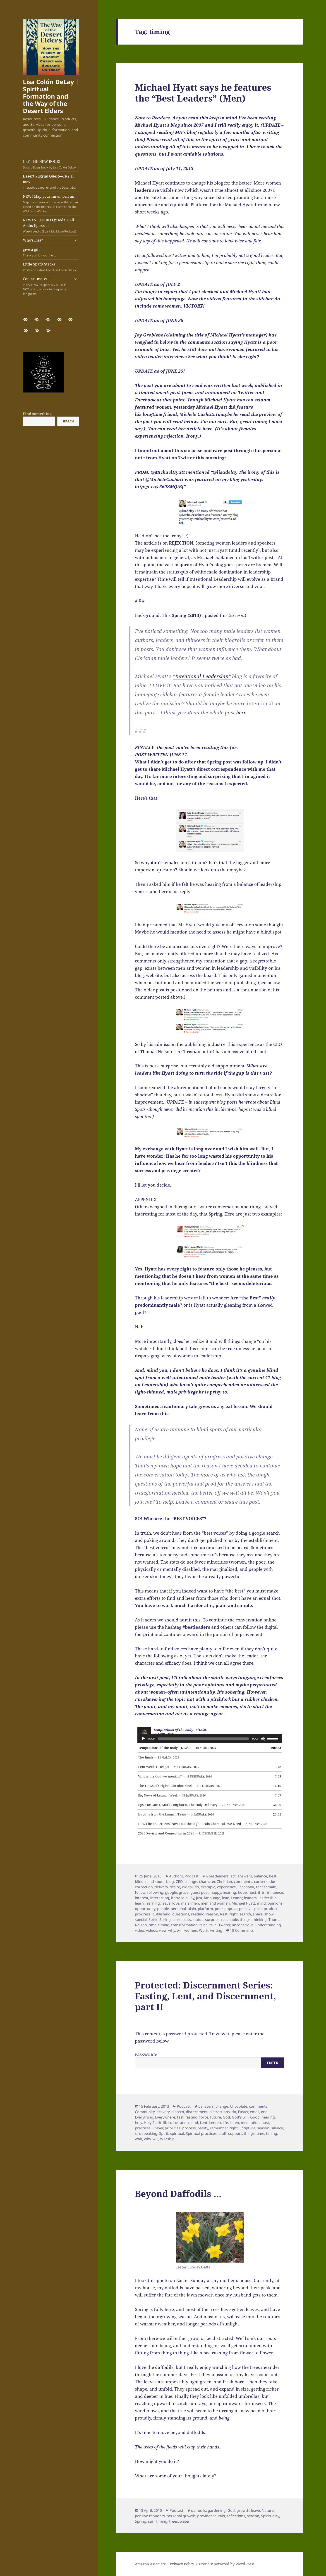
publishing (161, 1914)
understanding (268, 1924)
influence (275, 1892)
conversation (265, 1881)
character (207, 1881)
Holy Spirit (152, 2122)
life (225, 2122)
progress (143, 1914)
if (259, 1892)
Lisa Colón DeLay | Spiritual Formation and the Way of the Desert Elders (51, 96)
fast (180, 2117)
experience (226, 1886)
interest (141, 1897)
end (264, 2111)
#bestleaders (217, 1876)
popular (230, 1908)
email (254, 2111)
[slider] (203, 1738)
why (171, 1930)
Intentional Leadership (212, 579)
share (258, 1914)
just (199, 1897)
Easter (243, 2111)
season (263, 2128)
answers (244, 1876)
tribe (203, 1924)
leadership (268, 1897)
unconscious (243, 1924)
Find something (37, 413)
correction (144, 1886)
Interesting (159, 1897)
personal (178, 1908)
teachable (229, 1919)
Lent (203, 2122)
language (212, 1897)
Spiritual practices (201, 2133)
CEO (179, 1881)
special (141, 1919)
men (195, 1903)
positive (245, 1908)
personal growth (181, 2515)
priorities (172, 2128)
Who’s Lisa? (33, 240)
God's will (240, 2117)
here (207, 429)
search (245, 1914)
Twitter (224, 1924)
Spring (165, 1919)
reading (197, 1914)
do (196, 1886)
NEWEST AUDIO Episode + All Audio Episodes (51, 226)
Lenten (215, 2122)
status (198, 1919)
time (152, 1924)
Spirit (153, 1919)
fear (259, 1886)
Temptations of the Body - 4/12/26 (180, 1730)
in (263, 1892)
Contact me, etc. (46, 286)
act (233, 1876)
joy (191, 1897)
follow (140, 1892)
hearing (229, 1892)
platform (205, 1908)
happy (216, 1892)
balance (260, 1876)
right (233, 1914)
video (139, 1930)
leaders (250, 1897)
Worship (167, 2138)
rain (221, 2515)
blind (139, 1881)
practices (143, 2128)
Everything (144, 2117)
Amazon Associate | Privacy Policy (164, 2564)
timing (163, 1924)
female (270, 1886)
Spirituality (270, 2515)
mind (261, 1903)
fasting (191, 2117)
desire (175, 1886)
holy (138, 2122)
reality (203, 2128)
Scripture (247, 2128)
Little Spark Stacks (51, 267)
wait (138, 2138)
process (189, 2128)
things (245, 1919)
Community (145, 2111)
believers (206, 2106)
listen (234, 2122)
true (213, 1924)
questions (180, 1914)
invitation (181, 2122)
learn (139, 1903)
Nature (268, 2510)
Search (68, 421)
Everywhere (165, 2117)
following (155, 1892)
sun (151, 2521)
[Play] (143, 1738)
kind (194, 2122)
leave (166, 1903)
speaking (149, 2133)
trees (173, 2521)
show (268, 1914)
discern (177, 2111)
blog (170, 1881)
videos (151, 1930)
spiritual (177, 2133)
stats (186, 1919)
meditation (250, 2122)
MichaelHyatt (170, 472)
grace (184, 1892)
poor (219, 1908)
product (271, 1908)
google (171, 1892)
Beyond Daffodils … (178, 2193)
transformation (184, 1924)
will (179, 1930)
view (162, 1930)
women (190, 1930)
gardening (217, 2510)
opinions (275, 1903)
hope (242, 1892)
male (185, 1903)
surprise (212, 1919)
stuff (222, 2133)
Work (203, 1930)
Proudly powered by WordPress (226, 2564)
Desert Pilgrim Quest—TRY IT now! (51, 182)
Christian (224, 1881)
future (215, 2117)
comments (243, 1881)
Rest (224, 1914)
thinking (259, 1919)
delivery (161, 1886)
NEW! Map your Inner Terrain (51, 203)
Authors (176, 1876)
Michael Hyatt (243, 1903)
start (177, 1919)
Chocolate (238, 2106)
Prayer (157, 2128)
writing (216, 1930)
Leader (236, 1897)
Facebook (246, 1886)
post (258, 1908)
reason (212, 1914)
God (226, 2117)
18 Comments (242, 1930)
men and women (215, 1903)
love (175, 1903)
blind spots (154, 1881)
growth (243, 2510)
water (185, 2521)
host (252, 1892)
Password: (209, 2060)
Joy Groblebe (149, 335)
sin (137, 2133)
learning (153, 1903)
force (203, 2117)
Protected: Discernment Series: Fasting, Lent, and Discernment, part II (205, 1996)
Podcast (192, 1876)
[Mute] (263, 1738)
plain (192, 1908)
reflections (236, 2515)
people (163, 1908)
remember (219, 2128)
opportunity (145, 1908)
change (191, 1881)
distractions (219, 2111)
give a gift (51, 252)
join (184, 1897)
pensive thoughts (150, 2515)
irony (175, 1897)
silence (277, 2128)
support (235, 2133)
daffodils (198, 2510)
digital (187, 1886)
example (208, 1886)
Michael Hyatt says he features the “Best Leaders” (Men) (203, 92)
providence (206, 2515)
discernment (197, 2111)
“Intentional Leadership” (202, 676)
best (272, 1876)
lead (225, 1897)
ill (164, 2122)
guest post (199, 1892)
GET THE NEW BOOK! (51, 164)
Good (255, 2117)
